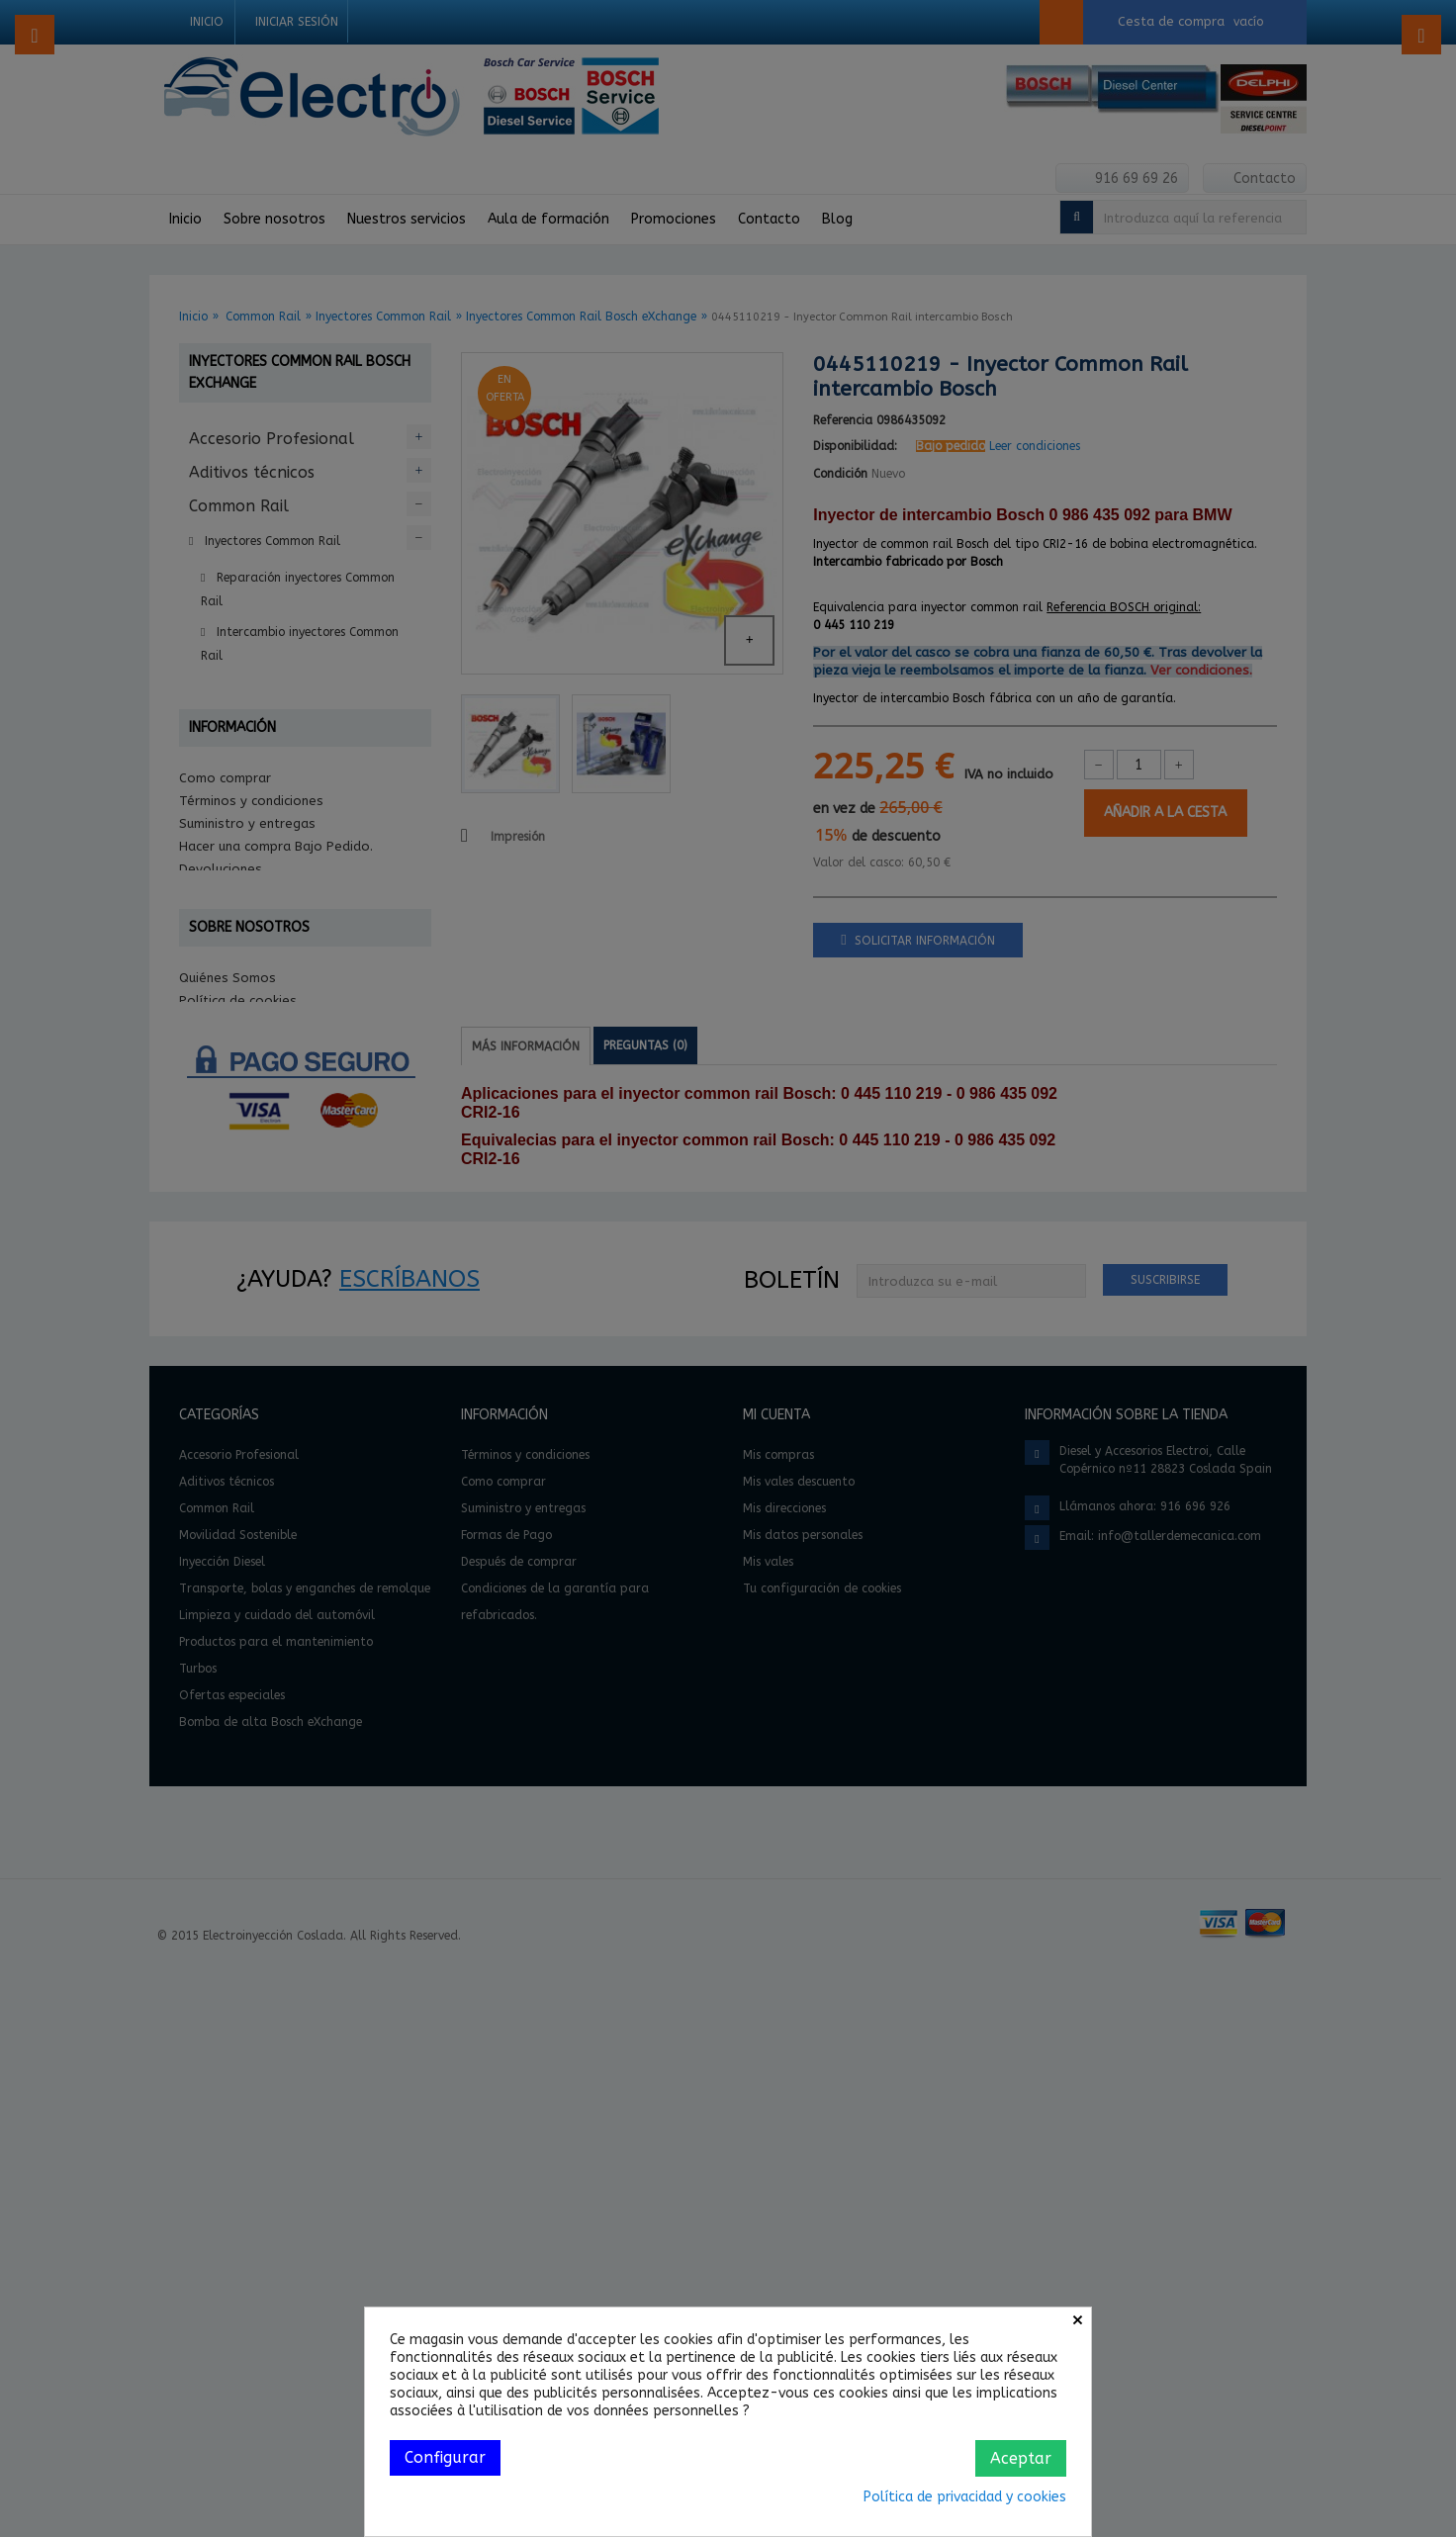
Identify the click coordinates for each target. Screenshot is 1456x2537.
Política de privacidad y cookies (965, 2497)
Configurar (445, 2457)
